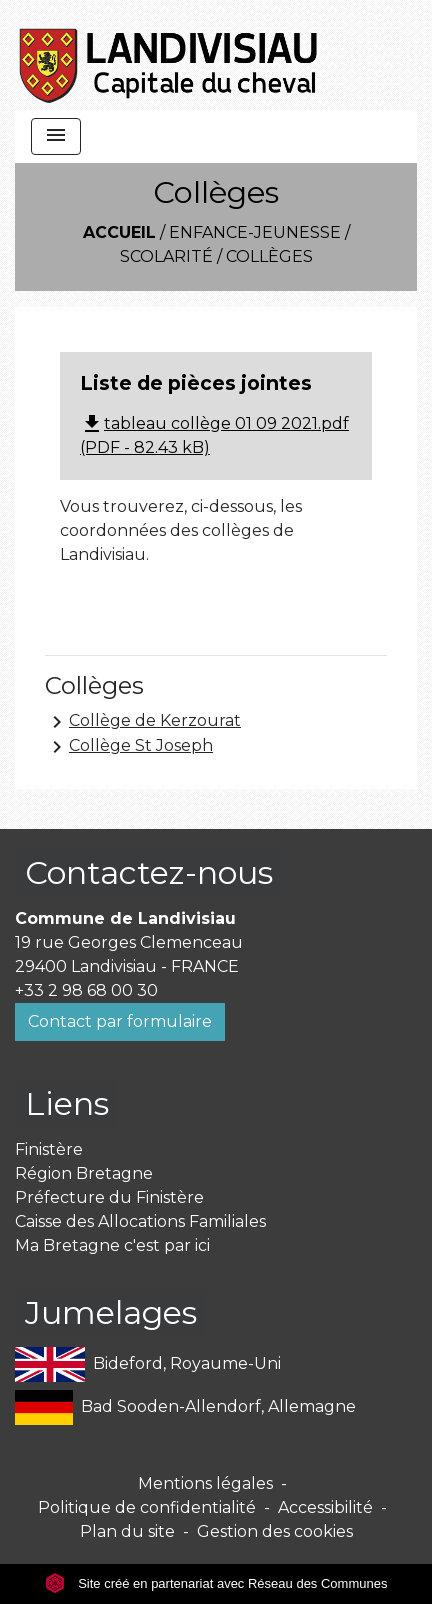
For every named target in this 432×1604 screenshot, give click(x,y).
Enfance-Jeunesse (255, 232)
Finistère (49, 1149)
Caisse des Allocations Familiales (140, 1221)
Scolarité (166, 256)
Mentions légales (205, 1483)
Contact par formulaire (120, 1021)
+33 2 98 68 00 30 (86, 990)
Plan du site (127, 1531)
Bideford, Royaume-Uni (148, 1364)
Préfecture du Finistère (109, 1197)
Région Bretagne (84, 1173)
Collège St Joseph (129, 747)
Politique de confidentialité (147, 1507)
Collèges (269, 256)
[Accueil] (169, 55)
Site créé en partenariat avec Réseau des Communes (216, 1583)
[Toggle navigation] (56, 136)
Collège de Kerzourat (143, 722)
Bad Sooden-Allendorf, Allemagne (185, 1407)
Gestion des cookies (275, 1531)
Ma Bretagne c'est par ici (112, 1245)
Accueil (119, 232)
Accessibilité (325, 1507)
